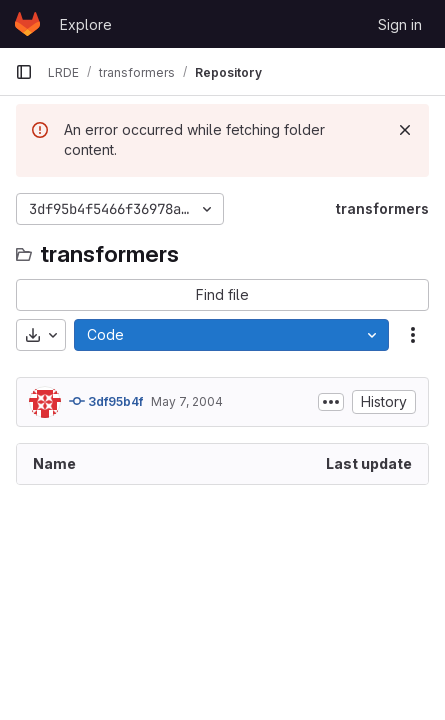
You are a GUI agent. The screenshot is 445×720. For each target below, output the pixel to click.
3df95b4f (106, 401)
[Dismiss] (405, 130)
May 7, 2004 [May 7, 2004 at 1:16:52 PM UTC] (187, 401)
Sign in (400, 24)
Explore (86, 24)
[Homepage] (27, 24)
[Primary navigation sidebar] (24, 72)
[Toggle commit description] (331, 402)
